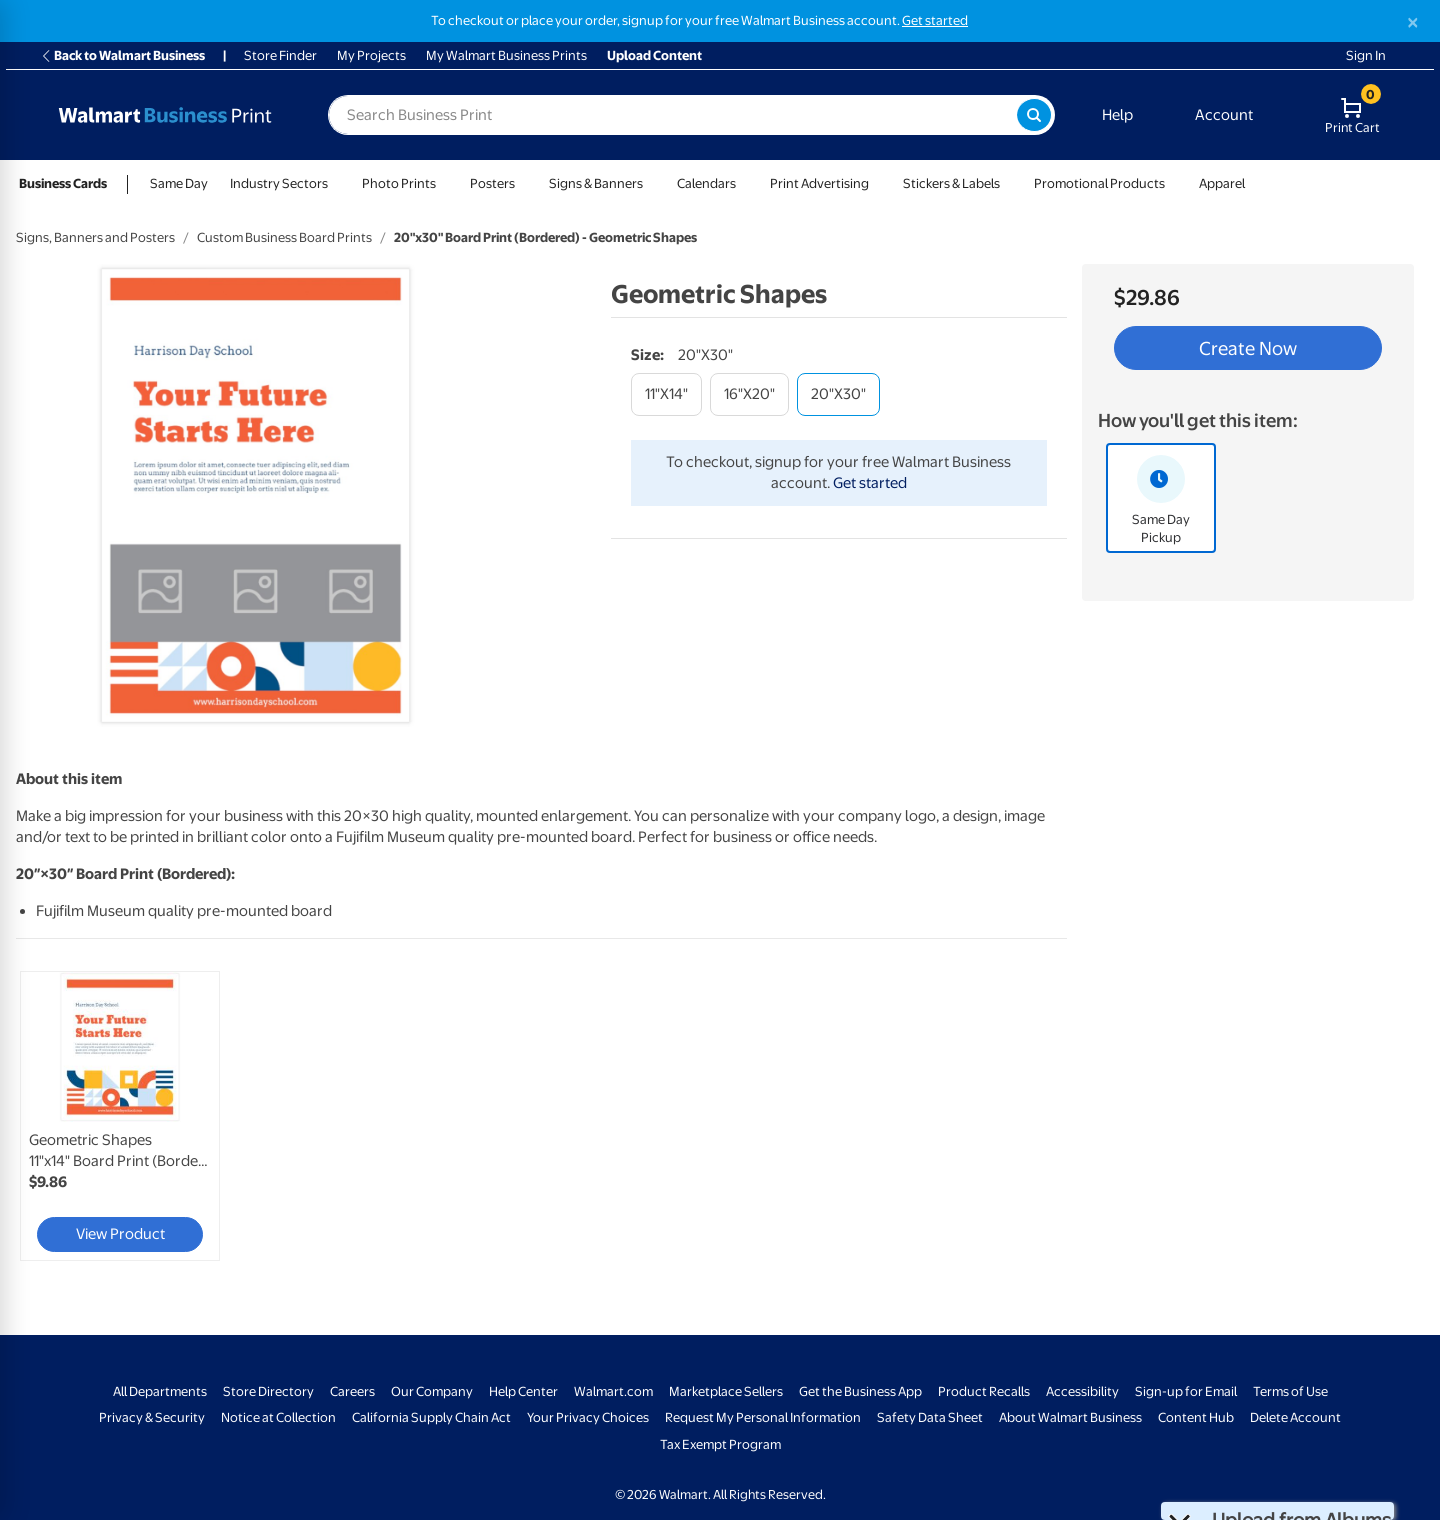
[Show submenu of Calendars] (745, 183)
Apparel (1222, 183)
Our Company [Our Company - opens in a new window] (432, 1391)
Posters (492, 183)
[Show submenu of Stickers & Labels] (1009, 183)
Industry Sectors (279, 183)
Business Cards (63, 183)
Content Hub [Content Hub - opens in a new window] (1196, 1417)
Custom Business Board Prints (284, 237)
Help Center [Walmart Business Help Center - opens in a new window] (523, 1391)
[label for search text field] (672, 115)
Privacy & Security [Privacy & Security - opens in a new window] (152, 1417)
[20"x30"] (838, 394)
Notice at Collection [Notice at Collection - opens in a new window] (278, 1417)
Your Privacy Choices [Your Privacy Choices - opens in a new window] (588, 1417)
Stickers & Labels (951, 183)
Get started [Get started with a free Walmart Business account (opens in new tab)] (935, 20)
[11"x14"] (666, 394)
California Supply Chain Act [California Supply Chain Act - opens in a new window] (431, 1417)
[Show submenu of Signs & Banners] (652, 183)
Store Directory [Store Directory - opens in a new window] (268, 1391)
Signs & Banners (596, 183)
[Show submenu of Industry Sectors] (337, 183)
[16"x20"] (749, 394)
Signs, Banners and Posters (95, 237)
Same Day (179, 183)
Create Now (1248, 348)
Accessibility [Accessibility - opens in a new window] (1082, 1391)
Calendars (706, 183)
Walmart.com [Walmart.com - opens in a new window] (613, 1391)
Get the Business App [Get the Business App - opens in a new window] (860, 1391)
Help (1117, 115)
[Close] (1413, 22)
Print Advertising (819, 183)
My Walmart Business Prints (506, 55)
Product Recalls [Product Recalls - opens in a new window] (984, 1391)
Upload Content (654, 55)
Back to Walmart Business (122, 55)
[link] (120, 1116)
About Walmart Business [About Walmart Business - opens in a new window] (1070, 1417)
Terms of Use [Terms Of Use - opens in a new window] (1290, 1391)
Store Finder (280, 55)
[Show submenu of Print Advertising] (878, 183)
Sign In (1366, 55)
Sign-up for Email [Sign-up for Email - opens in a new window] (1186, 1391)
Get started (870, 483)
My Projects (371, 55)
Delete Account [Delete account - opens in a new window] (1295, 1417)
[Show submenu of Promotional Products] (1174, 183)
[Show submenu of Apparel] (1254, 183)
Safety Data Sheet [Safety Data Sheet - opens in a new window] (930, 1417)
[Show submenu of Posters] (524, 183)
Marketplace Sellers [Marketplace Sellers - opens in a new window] (726, 1391)
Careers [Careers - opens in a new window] (352, 1391)
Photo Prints (399, 183)
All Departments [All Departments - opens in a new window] (160, 1391)
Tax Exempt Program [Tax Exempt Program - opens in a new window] (720, 1444)
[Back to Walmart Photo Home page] (165, 115)
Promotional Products (1099, 183)
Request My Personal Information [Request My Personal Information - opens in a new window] (763, 1417)
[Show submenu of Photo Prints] (445, 183)
